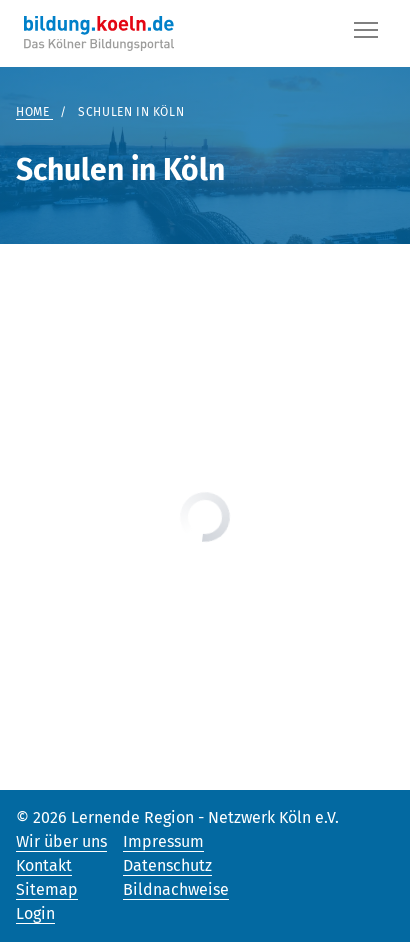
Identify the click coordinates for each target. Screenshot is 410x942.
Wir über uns (61, 841)
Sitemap (47, 889)
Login (35, 913)
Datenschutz (167, 865)
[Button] (366, 34)
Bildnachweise (176, 889)
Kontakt (44, 865)
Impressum (163, 841)
